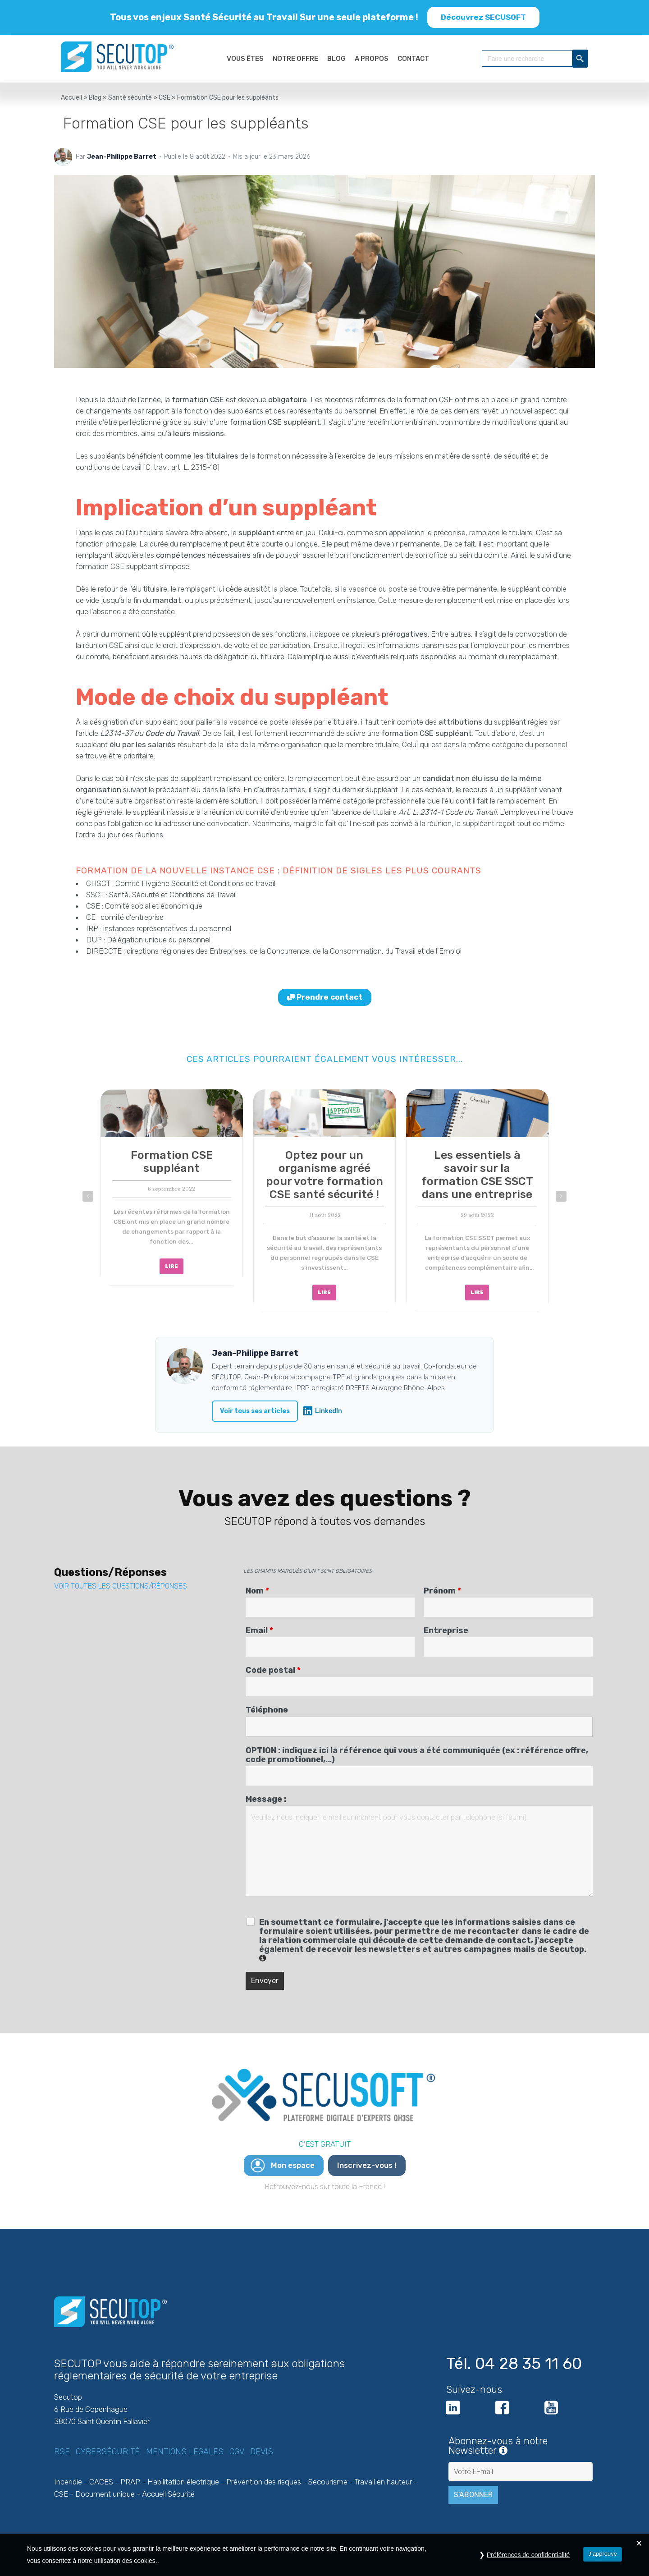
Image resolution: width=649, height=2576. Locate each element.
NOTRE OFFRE (295, 59)
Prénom (442, 1590)
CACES (101, 2481)
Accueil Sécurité (168, 2493)
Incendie (68, 2481)
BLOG (336, 59)
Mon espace (293, 2165)
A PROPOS (371, 59)
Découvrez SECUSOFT (483, 17)
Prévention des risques (263, 2481)
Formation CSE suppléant (172, 1161)
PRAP (130, 2481)
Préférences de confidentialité (528, 2554)
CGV (236, 2452)
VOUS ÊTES (245, 59)
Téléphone (267, 1709)
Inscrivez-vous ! (367, 2165)
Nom (257, 1590)
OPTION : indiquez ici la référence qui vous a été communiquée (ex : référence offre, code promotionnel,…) (417, 1755)
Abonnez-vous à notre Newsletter (520, 2446)
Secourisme (327, 2481)
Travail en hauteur (383, 2481)
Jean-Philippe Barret (121, 157)
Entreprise (446, 1630)
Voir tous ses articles (255, 1411)
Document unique (105, 2493)
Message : (266, 1799)
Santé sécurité (130, 97)
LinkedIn (322, 1410)
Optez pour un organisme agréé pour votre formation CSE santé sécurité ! (324, 1174)
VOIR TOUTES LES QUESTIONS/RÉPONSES (120, 1586)
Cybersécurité (108, 2452)
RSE (62, 2452)
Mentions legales (185, 2452)
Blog (95, 97)
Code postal (273, 1670)
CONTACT (413, 59)
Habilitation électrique (183, 2481)
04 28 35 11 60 (528, 2363)
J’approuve (602, 2553)
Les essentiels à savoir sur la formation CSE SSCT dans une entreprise (477, 1174)
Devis (261, 2452)
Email (259, 1630)
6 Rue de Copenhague (91, 2409)
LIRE (171, 1266)
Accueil (71, 97)
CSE (164, 97)
